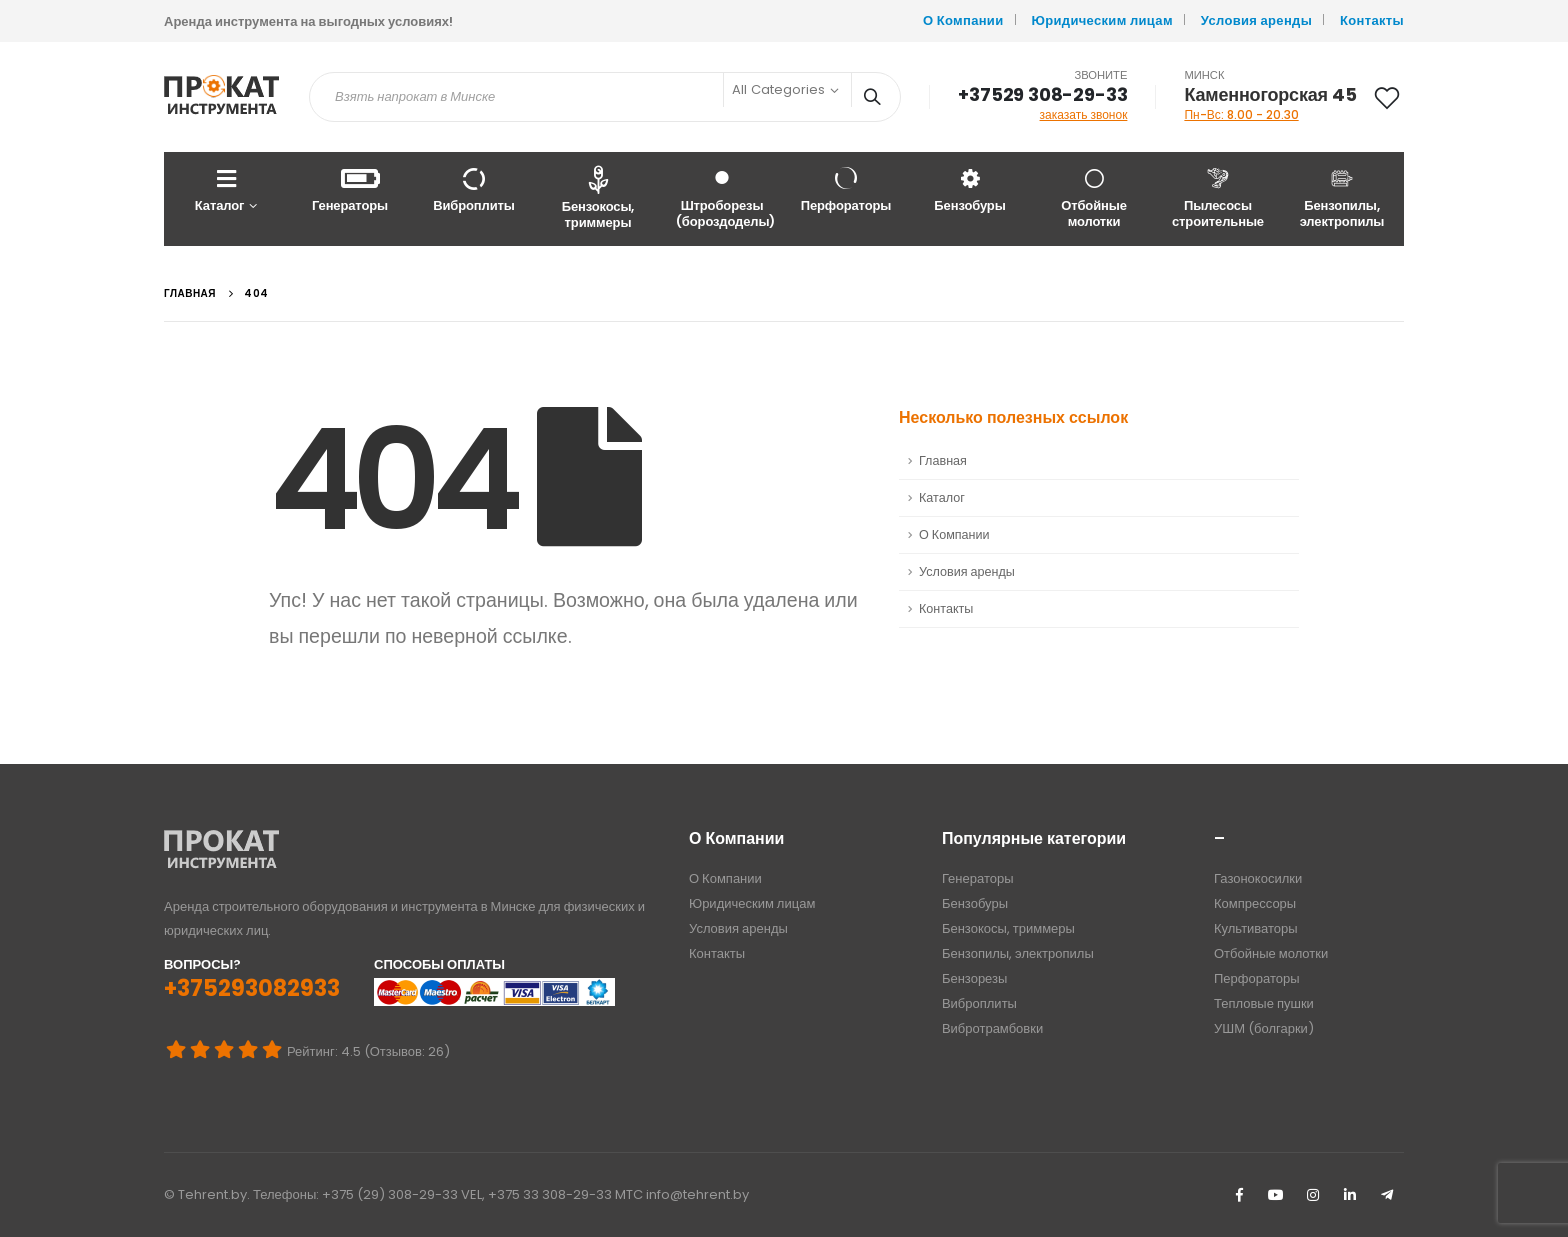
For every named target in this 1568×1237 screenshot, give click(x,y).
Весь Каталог (1465, 189)
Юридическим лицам (1102, 20)
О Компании (963, 20)
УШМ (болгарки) (1264, 1028)
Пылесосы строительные (1218, 197)
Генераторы (350, 189)
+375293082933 (252, 988)
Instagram (1313, 1195)
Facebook (1239, 1195)
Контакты (1372, 20)
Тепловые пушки (1264, 1003)
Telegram (1387, 1195)
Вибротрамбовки (992, 1028)
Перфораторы (846, 189)
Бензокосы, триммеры (598, 198)
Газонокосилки (1258, 878)
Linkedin (1350, 1195)
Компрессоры (1255, 903)
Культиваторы (1256, 928)
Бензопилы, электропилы (1342, 197)
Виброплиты (474, 189)
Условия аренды (1256, 20)
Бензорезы (974, 978)
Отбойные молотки (1094, 197)
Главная (943, 460)
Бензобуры (970, 189)
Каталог (219, 189)
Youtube (1276, 1195)
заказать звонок (1084, 114)
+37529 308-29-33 (1042, 94)
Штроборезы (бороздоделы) (725, 197)
